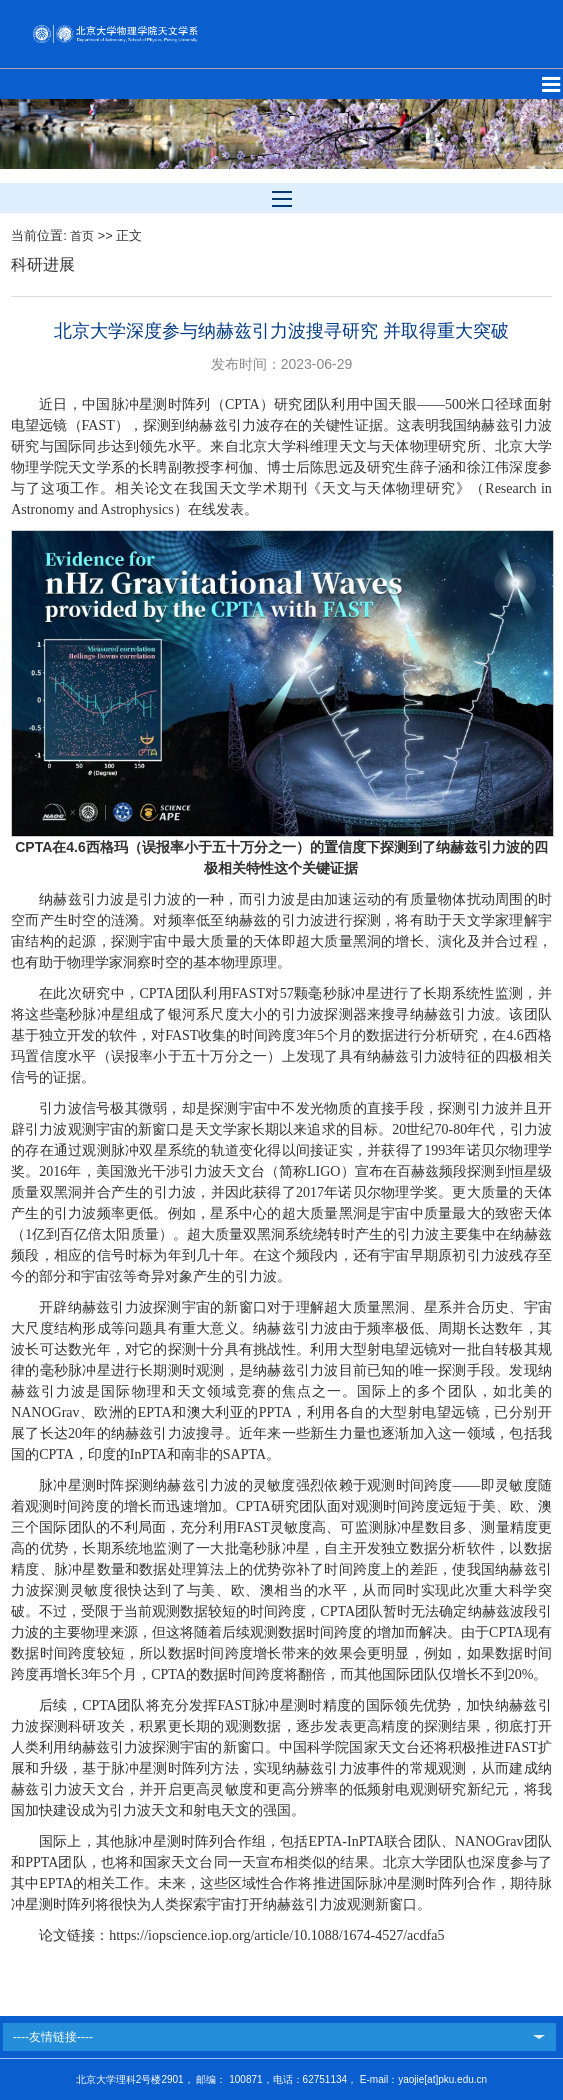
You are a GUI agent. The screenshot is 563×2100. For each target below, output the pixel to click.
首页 (82, 236)
